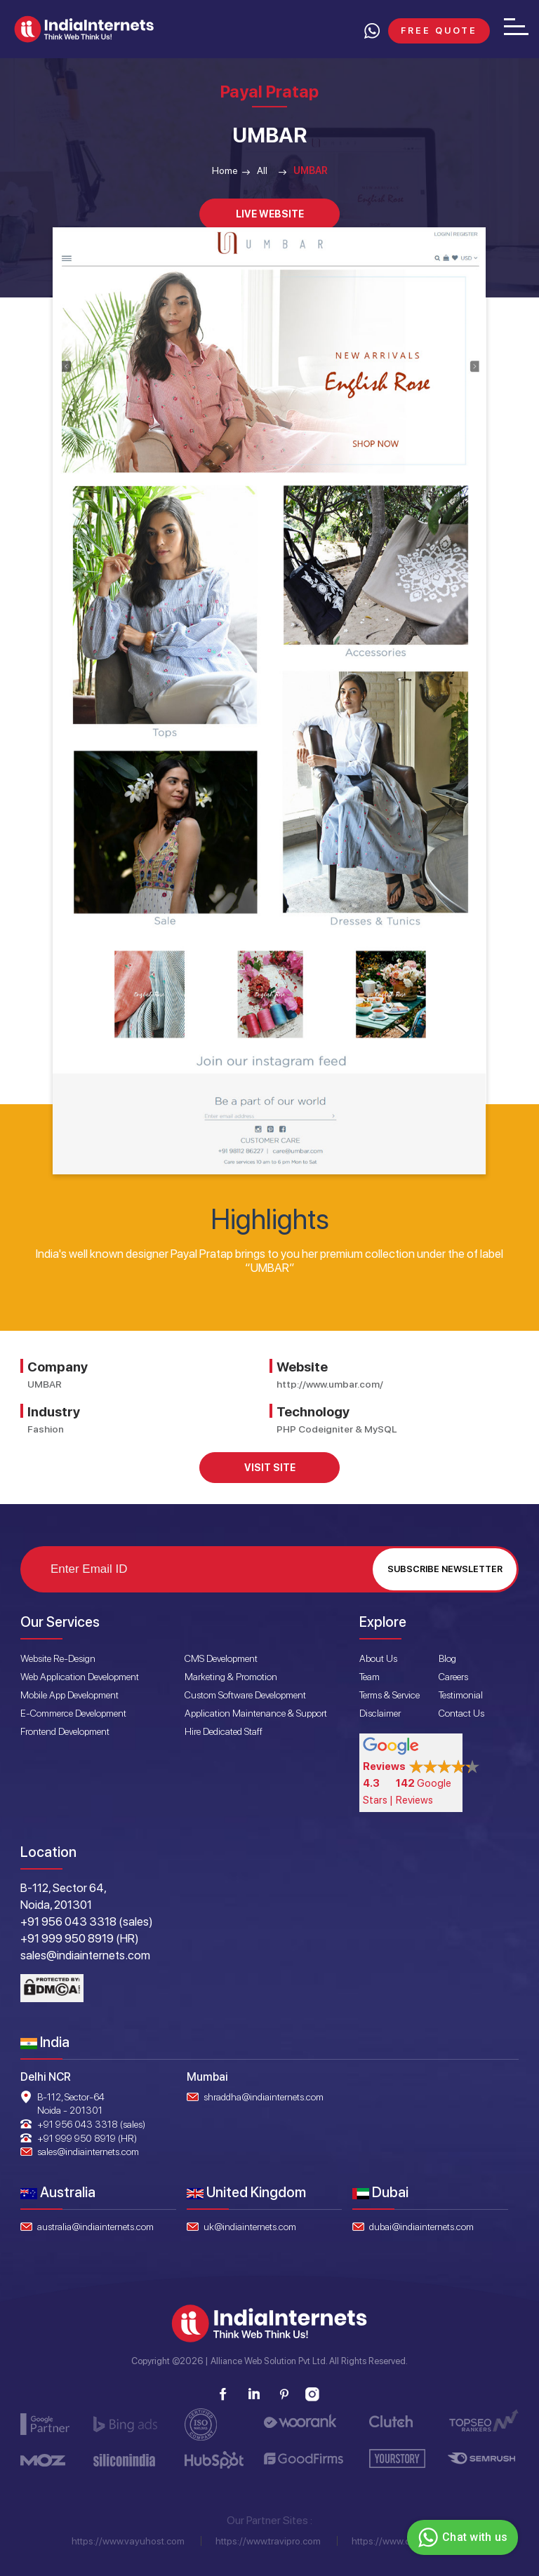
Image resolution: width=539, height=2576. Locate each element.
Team (369, 1676)
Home (225, 170)
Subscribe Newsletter (445, 1569)
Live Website (270, 214)
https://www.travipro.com (268, 2541)
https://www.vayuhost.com (128, 2541)
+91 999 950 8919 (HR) (87, 2138)
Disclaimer (380, 1713)
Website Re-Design (57, 1658)
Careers (453, 1676)
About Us (378, 1658)
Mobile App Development (69, 1694)
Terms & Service (389, 1694)
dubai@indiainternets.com (421, 2226)
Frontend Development (64, 1731)
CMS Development (221, 1658)
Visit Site (269, 1467)
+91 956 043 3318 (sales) (91, 2124)
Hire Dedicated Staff (223, 1731)
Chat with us (460, 2537)
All (262, 170)
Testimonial (461, 1694)
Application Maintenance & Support (256, 1713)
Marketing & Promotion (231, 1676)
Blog (447, 1658)
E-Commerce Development (73, 1713)
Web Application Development (79, 1676)
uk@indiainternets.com (250, 2226)
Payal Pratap (269, 91)
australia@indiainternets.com (95, 2226)
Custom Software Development (245, 1694)
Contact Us (461, 1713)
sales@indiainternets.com (88, 2151)
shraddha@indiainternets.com (264, 2096)
